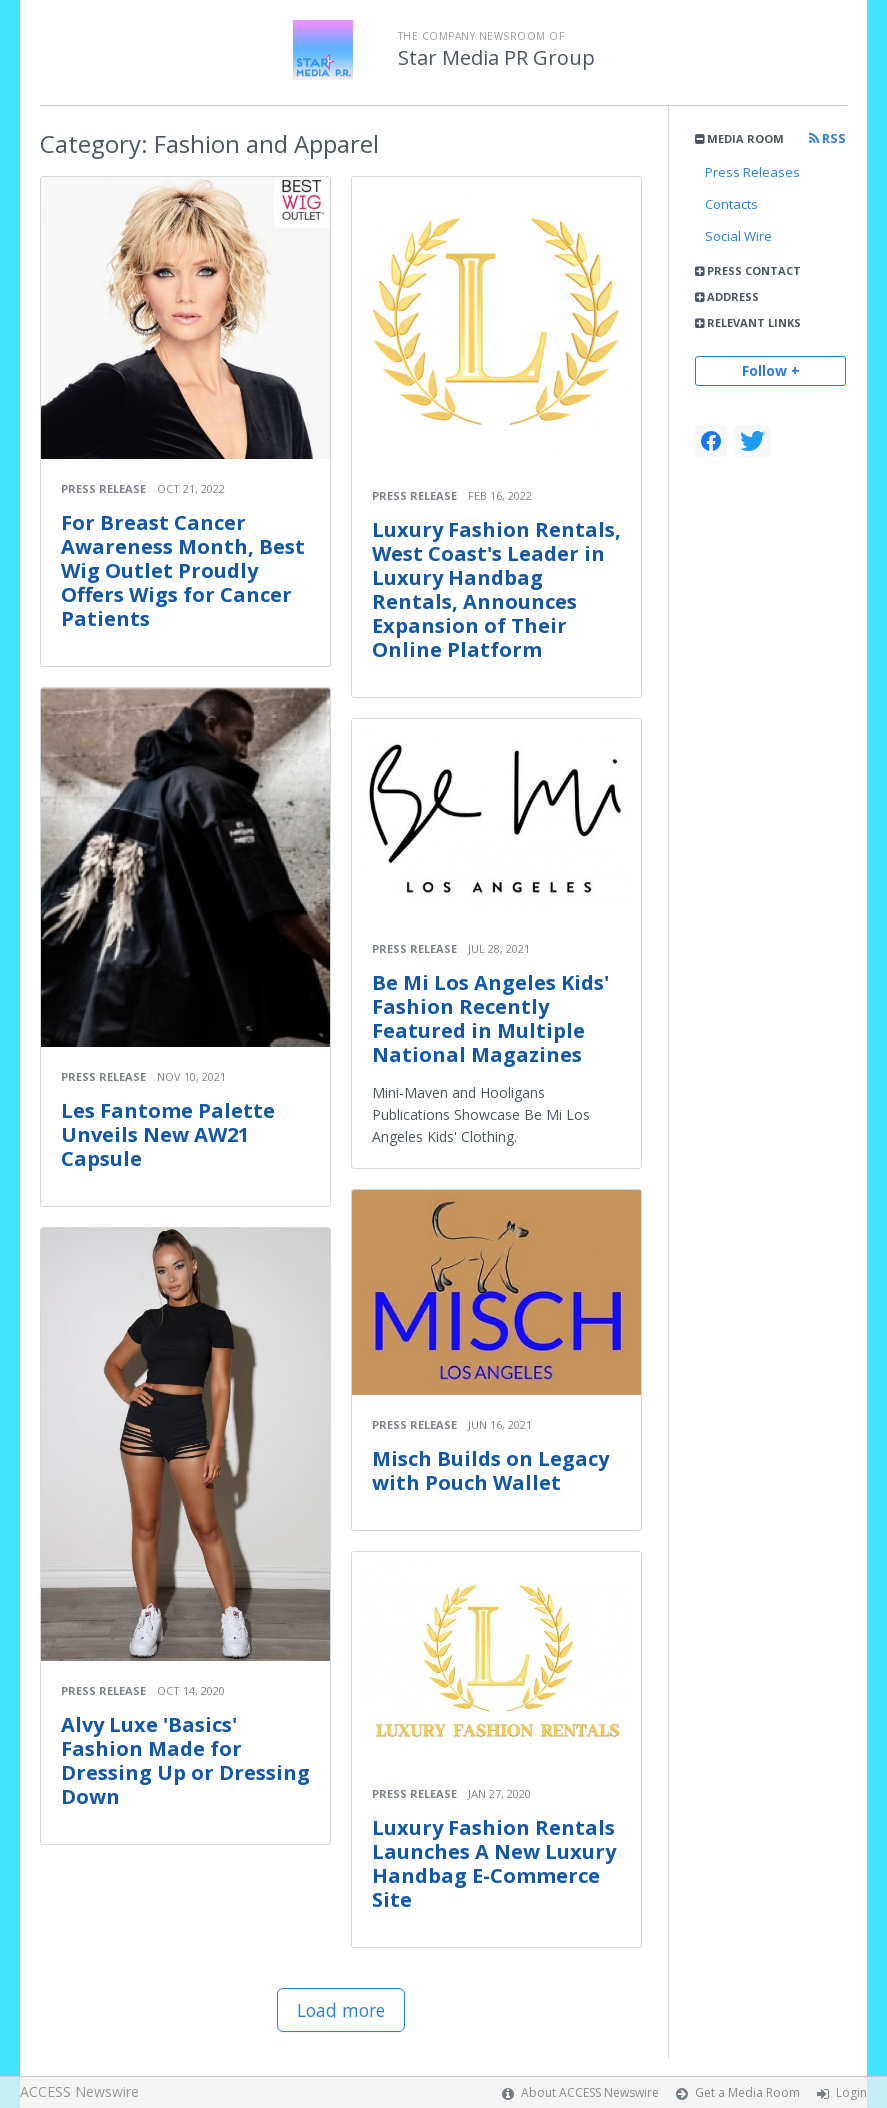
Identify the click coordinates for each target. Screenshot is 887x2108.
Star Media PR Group (496, 58)
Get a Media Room (747, 2092)
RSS (827, 138)
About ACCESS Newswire (590, 2092)
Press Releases (752, 172)
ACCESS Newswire (79, 2091)
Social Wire (738, 236)
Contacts (731, 204)
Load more (341, 2010)
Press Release (103, 488)
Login (851, 2092)
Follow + (771, 370)
